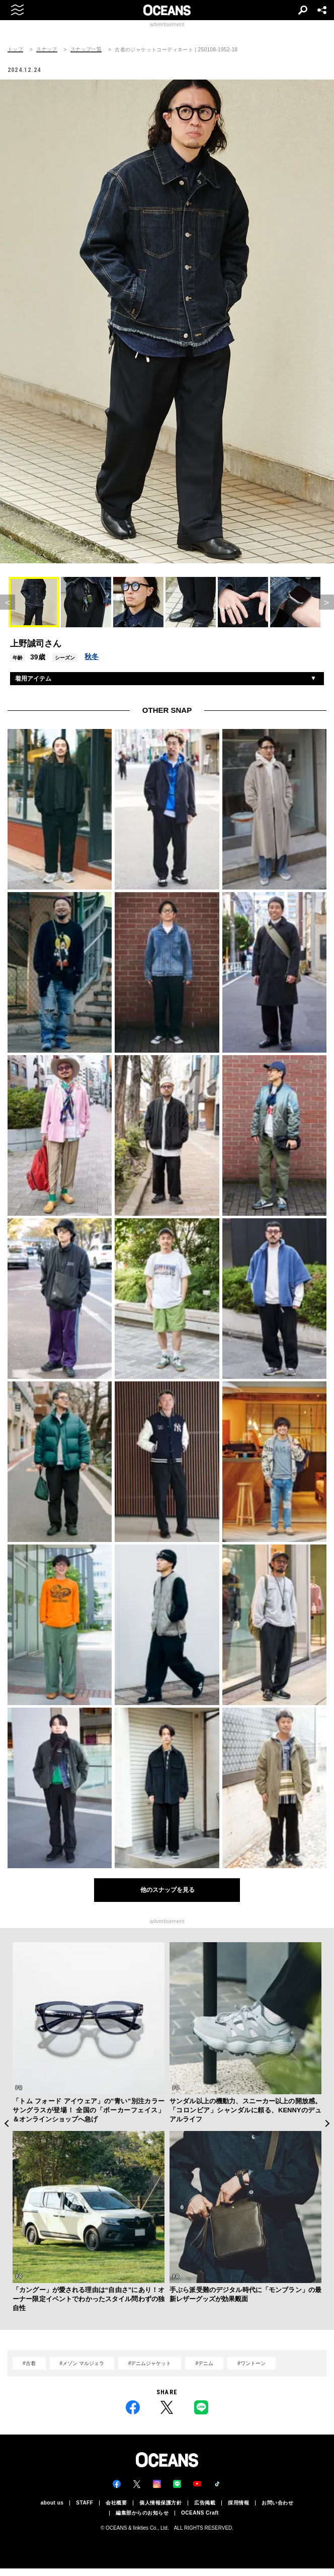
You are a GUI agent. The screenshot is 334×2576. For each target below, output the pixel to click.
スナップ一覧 (86, 49)
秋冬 (92, 656)
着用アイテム (33, 678)
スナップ (46, 49)
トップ (15, 49)
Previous (6, 2123)
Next (327, 2123)
